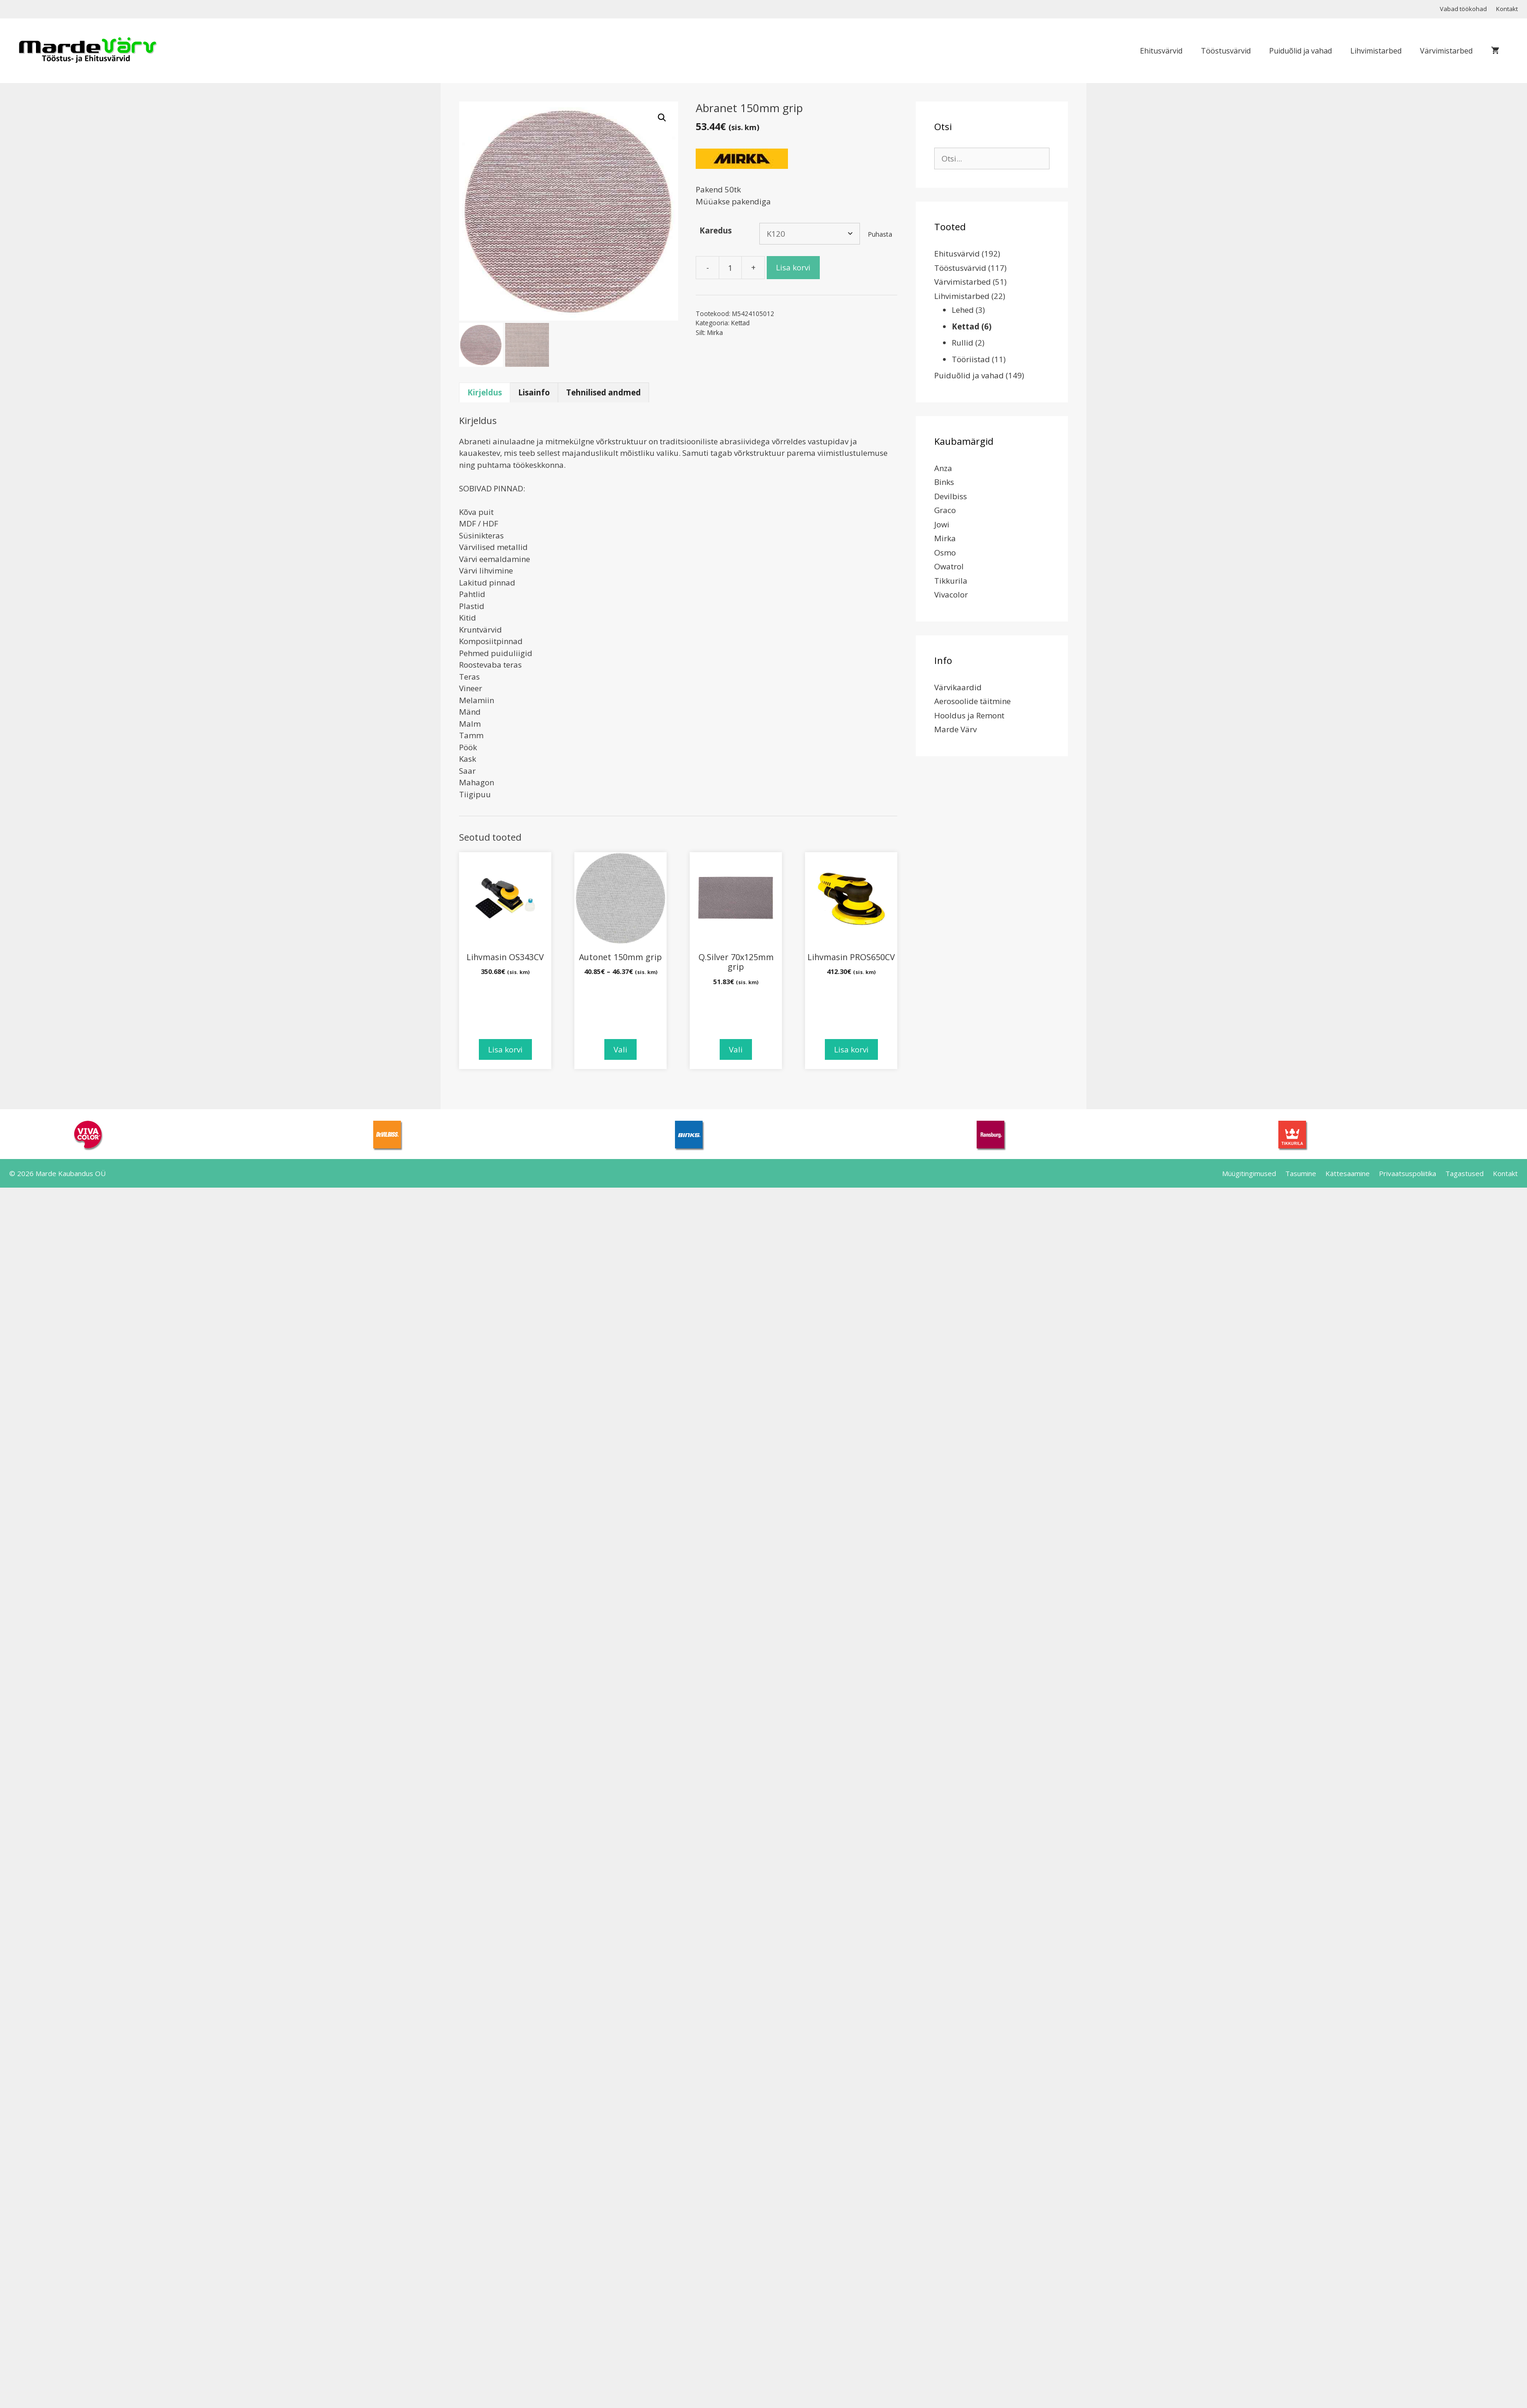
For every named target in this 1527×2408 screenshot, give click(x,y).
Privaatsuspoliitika (1407, 1173)
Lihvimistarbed (1376, 51)
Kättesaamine (1347, 1173)
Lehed (963, 310)
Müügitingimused (1249, 1173)
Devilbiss (950, 496)
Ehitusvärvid (1161, 51)
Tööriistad (971, 359)
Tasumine (1300, 1173)
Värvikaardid (958, 687)
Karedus (715, 230)
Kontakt (1507, 9)
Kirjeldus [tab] (484, 392)
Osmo (945, 552)
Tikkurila (950, 580)
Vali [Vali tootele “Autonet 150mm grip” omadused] (620, 1049)
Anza (943, 468)
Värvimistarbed (1446, 51)
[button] (662, 117)
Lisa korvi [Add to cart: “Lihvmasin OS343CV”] (505, 1049)
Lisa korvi (793, 267)
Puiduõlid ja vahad (1300, 51)
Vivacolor (951, 594)
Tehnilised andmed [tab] (603, 392)
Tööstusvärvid (1226, 51)
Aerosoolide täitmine (972, 701)
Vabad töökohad (1463, 9)
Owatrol (949, 566)
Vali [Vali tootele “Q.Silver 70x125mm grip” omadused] (736, 1049)
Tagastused (1464, 1173)
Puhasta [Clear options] (880, 234)
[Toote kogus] (730, 267)
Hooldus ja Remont (969, 715)
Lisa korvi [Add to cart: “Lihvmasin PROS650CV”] (851, 1049)
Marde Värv (955, 729)
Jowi (941, 524)
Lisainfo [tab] (534, 392)
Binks (944, 482)
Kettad (740, 322)
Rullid (962, 342)
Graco (945, 510)
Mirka (715, 332)
